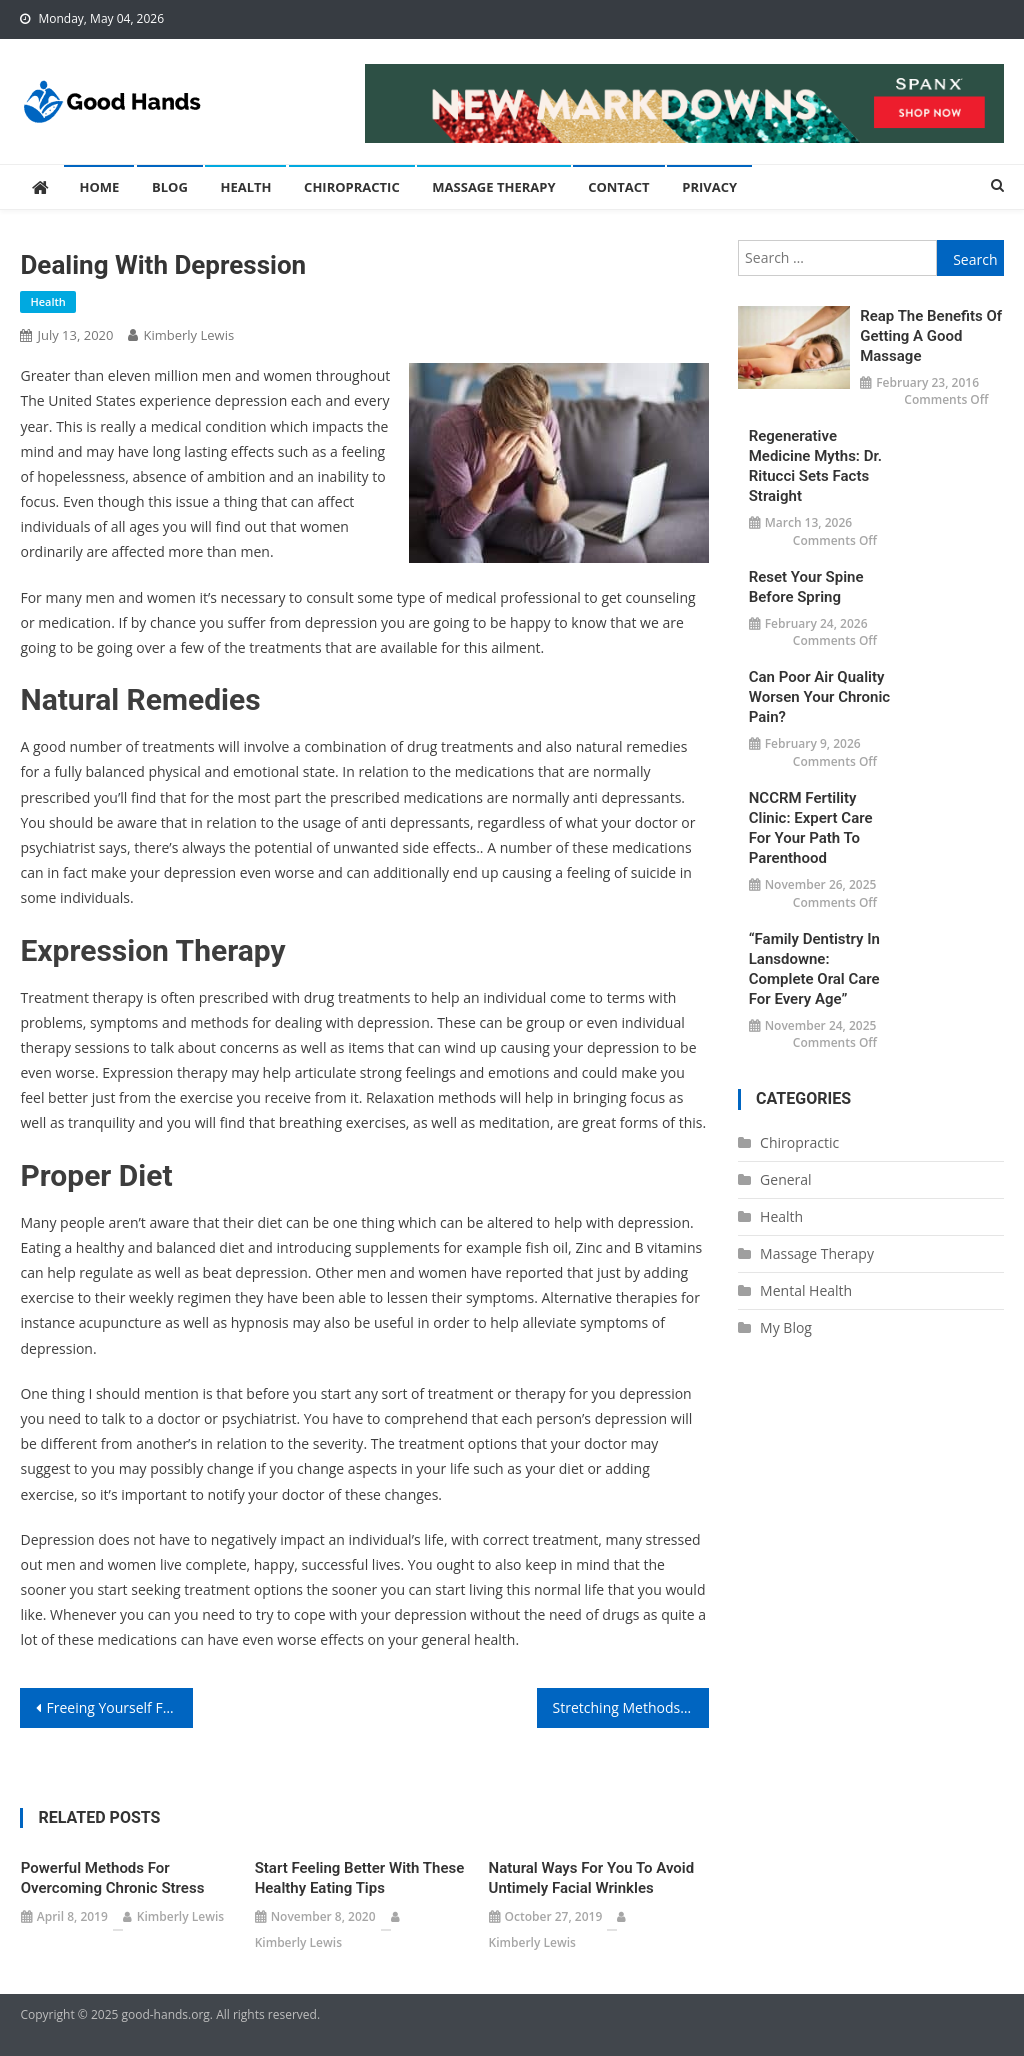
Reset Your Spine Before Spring (806, 587)
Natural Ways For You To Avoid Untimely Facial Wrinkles (592, 1878)
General (786, 1179)
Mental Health (806, 1290)
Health (245, 187)
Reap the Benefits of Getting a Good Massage (931, 336)
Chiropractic (352, 187)
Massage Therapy (493, 187)
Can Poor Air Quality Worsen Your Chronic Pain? (819, 697)
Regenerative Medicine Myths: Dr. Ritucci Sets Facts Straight (815, 466)
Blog (170, 187)
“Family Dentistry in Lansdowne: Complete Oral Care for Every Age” (814, 969)
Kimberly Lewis (188, 335)
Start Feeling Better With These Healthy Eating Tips (360, 1878)
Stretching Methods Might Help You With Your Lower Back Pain (631, 1707)
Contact (619, 187)
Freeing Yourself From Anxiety (119, 1707)
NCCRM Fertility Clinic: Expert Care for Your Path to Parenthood (811, 828)
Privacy (709, 187)
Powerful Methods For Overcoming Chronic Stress (113, 1878)
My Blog (786, 1327)
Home (99, 187)
